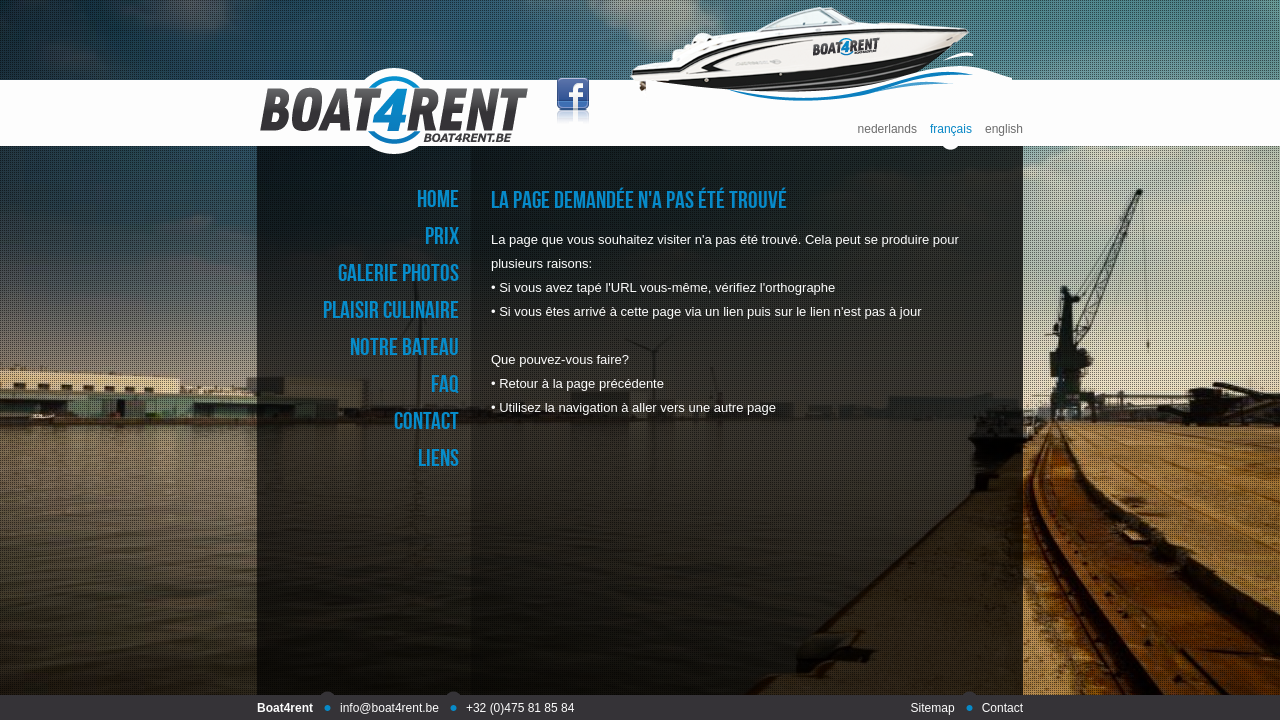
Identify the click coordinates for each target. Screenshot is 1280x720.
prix (442, 235)
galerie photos (398, 272)
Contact (1002, 708)
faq (445, 383)
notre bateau (404, 346)
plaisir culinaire (391, 309)
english (1004, 129)
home (438, 198)
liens (438, 457)
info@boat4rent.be (389, 708)
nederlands (887, 129)
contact (426, 420)
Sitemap (933, 708)
